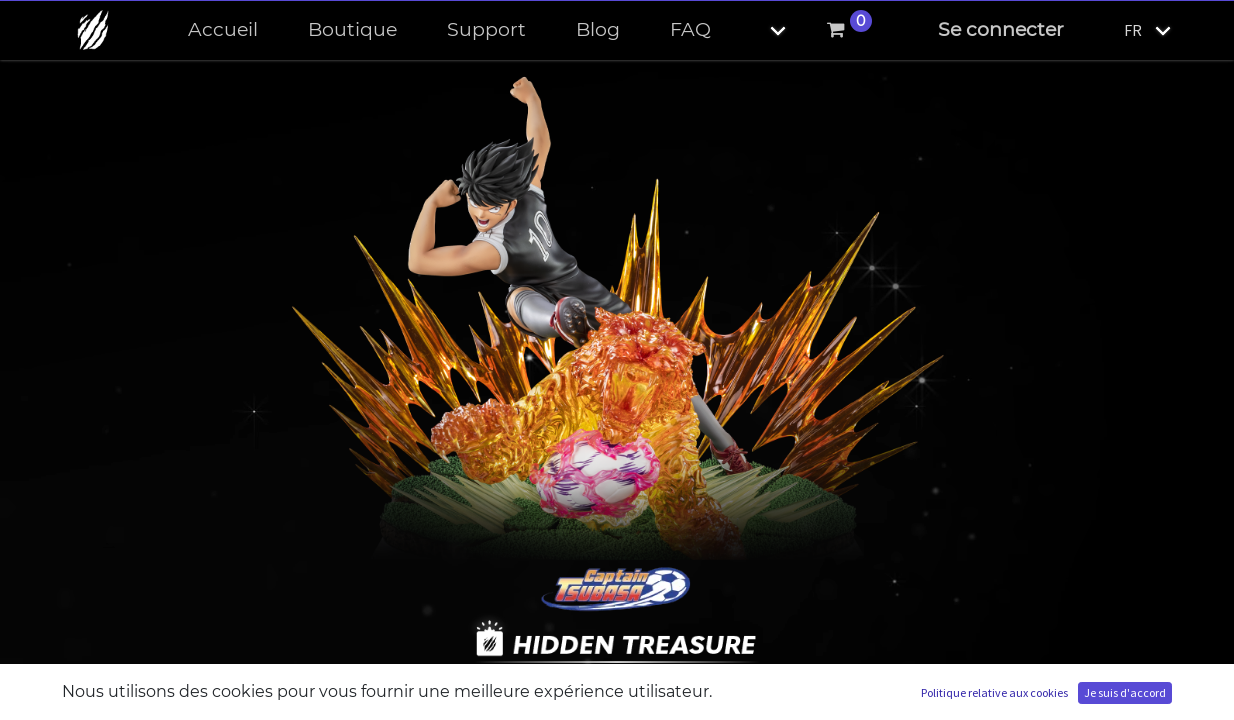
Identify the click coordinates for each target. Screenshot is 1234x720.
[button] (761, 30)
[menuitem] (223, 30)
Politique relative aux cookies (994, 692)
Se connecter (1001, 29)
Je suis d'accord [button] (1125, 692)
